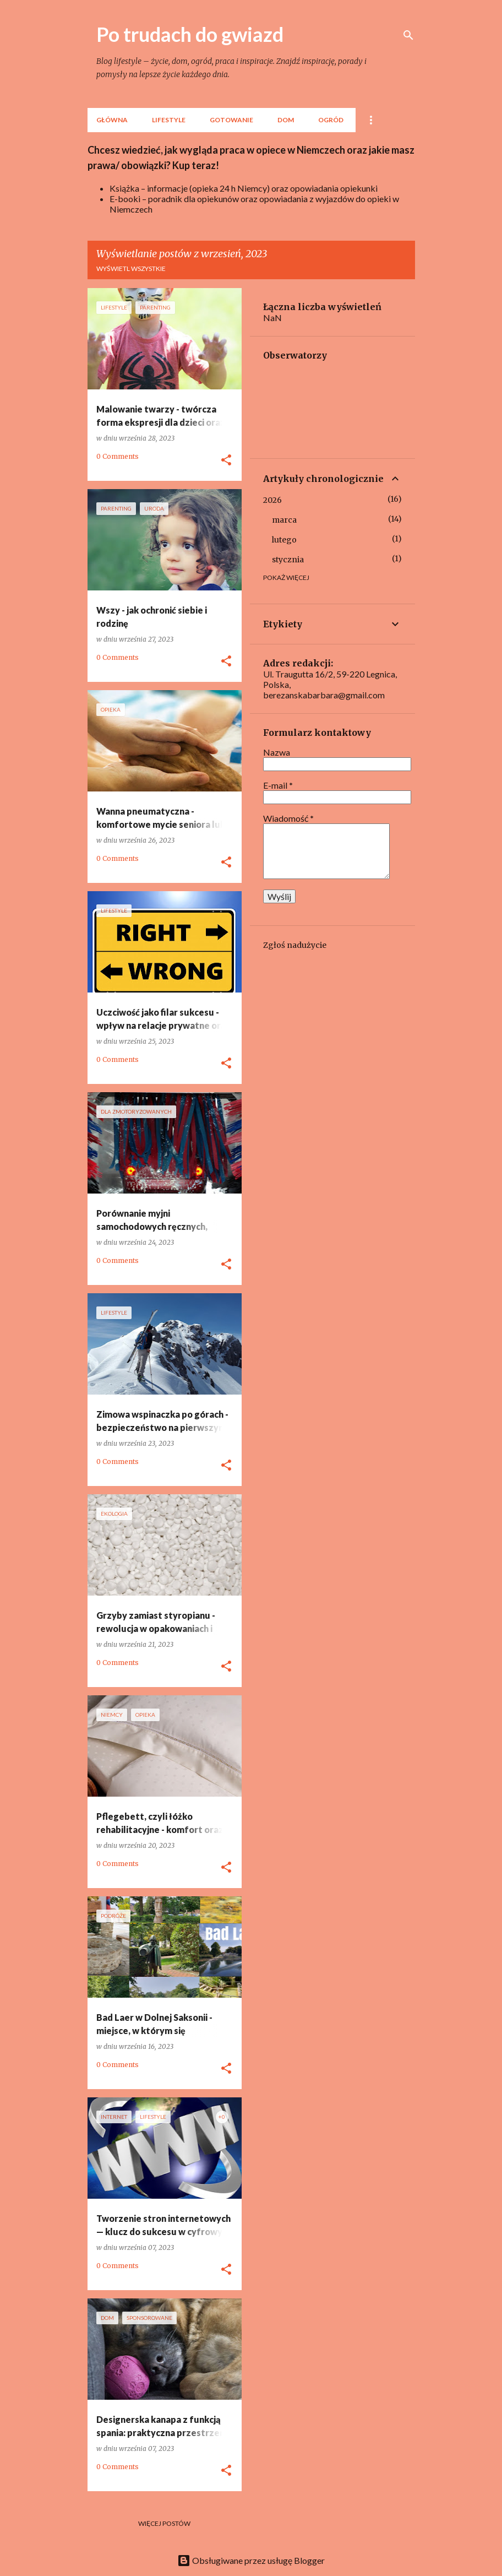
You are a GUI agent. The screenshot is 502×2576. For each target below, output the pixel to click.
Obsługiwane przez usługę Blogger (251, 2560)
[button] (226, 460)
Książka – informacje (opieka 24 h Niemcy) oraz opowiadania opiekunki (244, 188)
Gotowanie (231, 120)
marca (284, 520)
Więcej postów (164, 2523)
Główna (112, 120)
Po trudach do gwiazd (189, 34)
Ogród (330, 120)
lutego (284, 540)
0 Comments (117, 456)
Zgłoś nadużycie (294, 945)
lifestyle (168, 120)
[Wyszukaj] (408, 35)
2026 (272, 500)
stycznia (288, 560)
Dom (285, 120)
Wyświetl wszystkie (131, 268)
